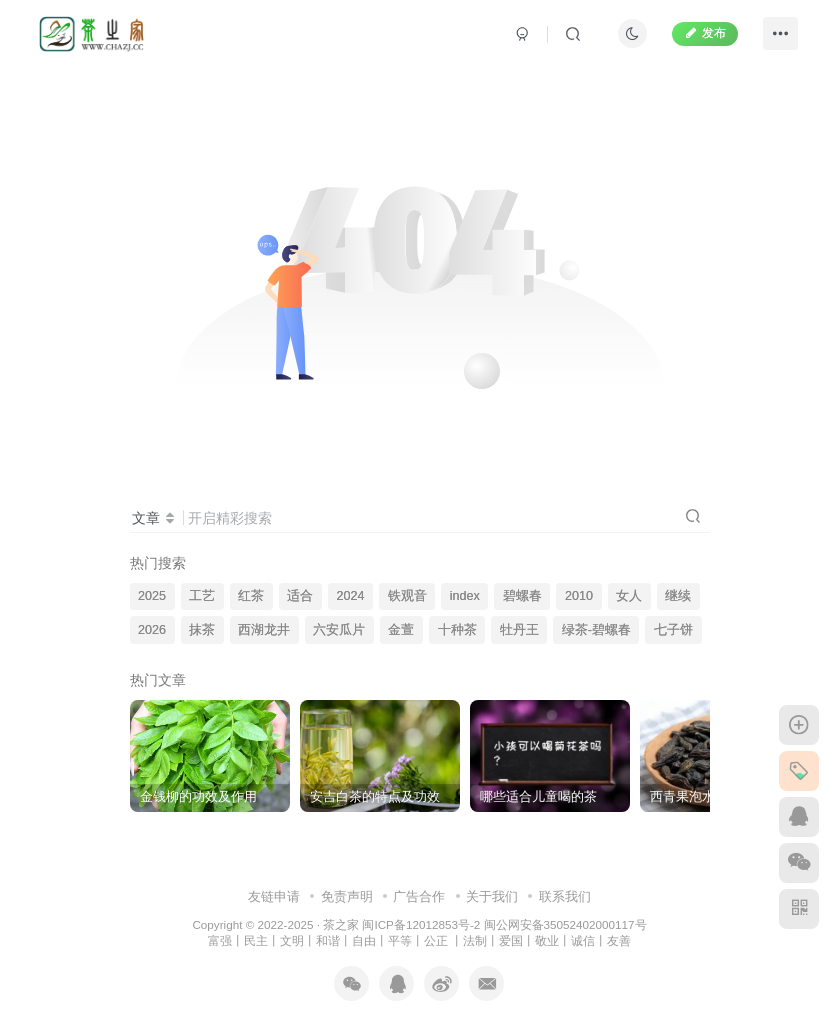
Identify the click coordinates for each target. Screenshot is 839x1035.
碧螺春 (522, 596)
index (465, 596)
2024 (350, 596)
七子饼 (673, 630)
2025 (152, 596)
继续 (678, 596)
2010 (579, 596)
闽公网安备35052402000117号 (565, 924)
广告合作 (419, 896)
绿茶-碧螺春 (596, 630)
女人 (629, 596)
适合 (300, 596)
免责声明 (347, 896)
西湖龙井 (264, 630)
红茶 (251, 596)
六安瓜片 (339, 630)
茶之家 (341, 924)
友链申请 (274, 896)
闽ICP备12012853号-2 (421, 924)
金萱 (401, 630)
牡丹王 (519, 630)
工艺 (202, 596)
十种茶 (457, 630)
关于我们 (492, 896)
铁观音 (407, 596)
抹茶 (202, 630)
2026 (152, 630)
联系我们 (565, 896)
